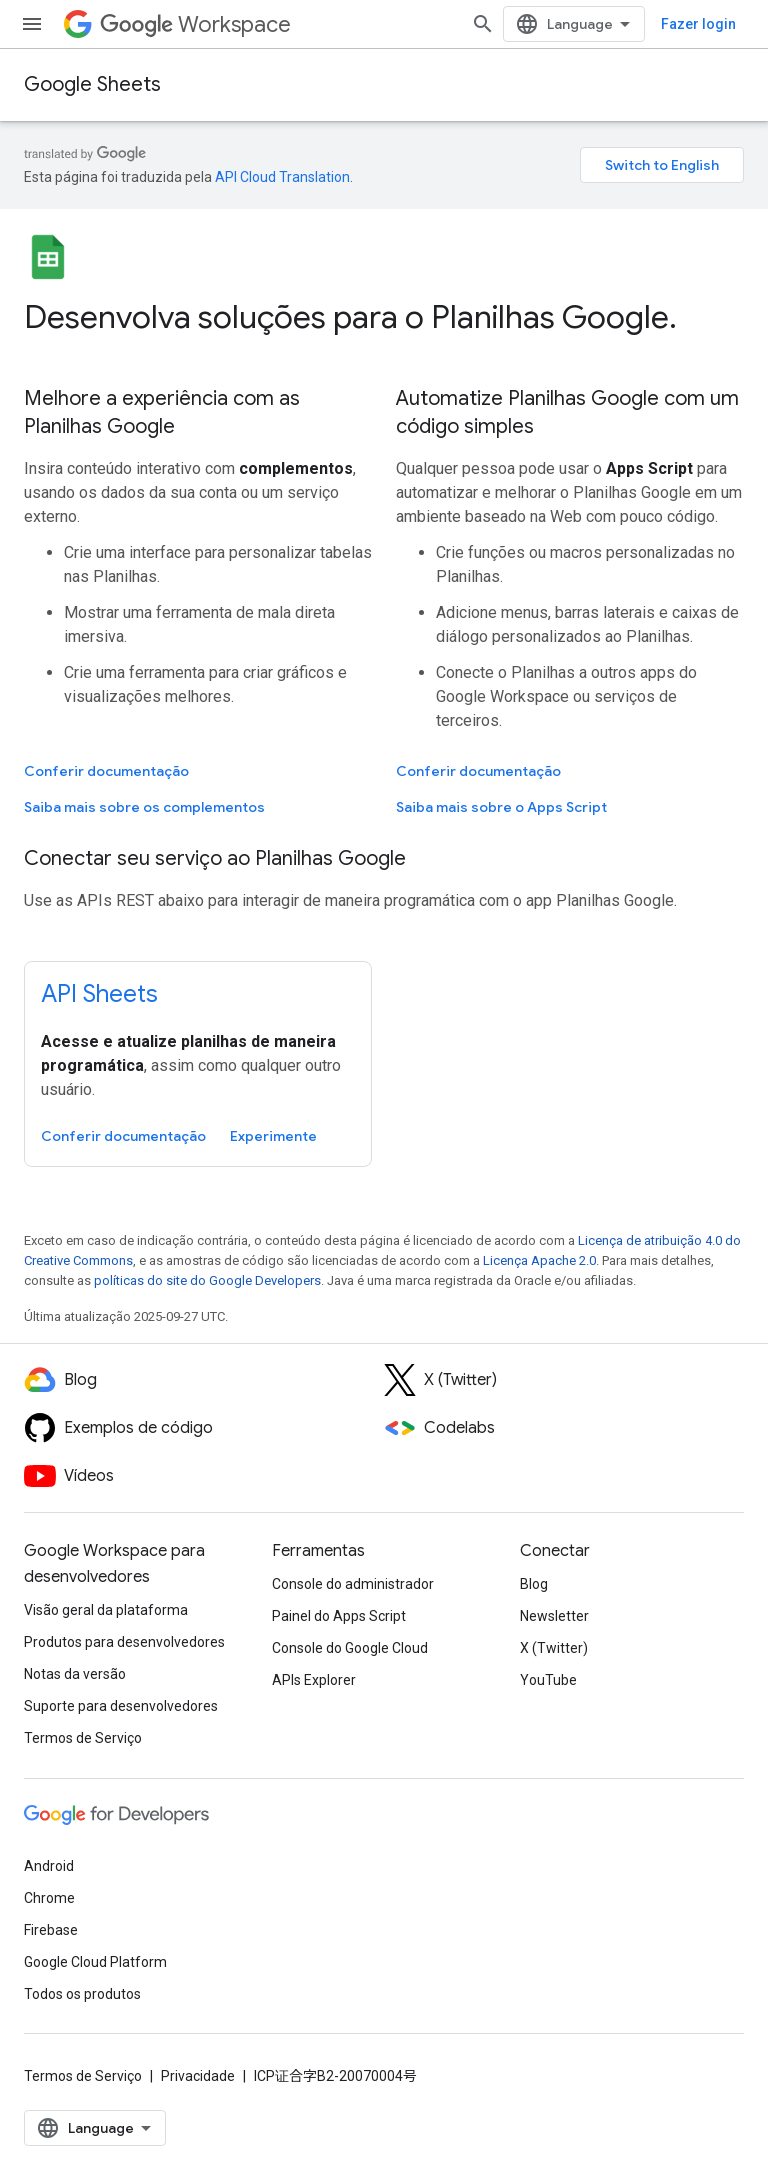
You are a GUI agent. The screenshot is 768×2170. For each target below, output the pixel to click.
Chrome (49, 1898)
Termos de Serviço (83, 1738)
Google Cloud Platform (95, 1962)
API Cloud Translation (282, 177)
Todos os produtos (82, 1994)
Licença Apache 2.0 (539, 1260)
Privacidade (198, 2076)
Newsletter (554, 1616)
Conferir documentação (106, 771)
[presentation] (384, 317)
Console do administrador (353, 1584)
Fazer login (698, 24)
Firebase (51, 1930)
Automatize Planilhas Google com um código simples (567, 412)
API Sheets (99, 994)
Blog (534, 1584)
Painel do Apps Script (339, 1616)
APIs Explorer (314, 1680)
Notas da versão (75, 1674)
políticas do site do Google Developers (207, 1280)
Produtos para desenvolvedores (124, 1642)
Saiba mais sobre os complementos (144, 807)
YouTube (548, 1680)
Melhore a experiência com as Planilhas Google (162, 412)
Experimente (273, 1136)
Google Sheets (92, 84)
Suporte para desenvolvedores (121, 1706)
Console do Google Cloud (350, 1648)
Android (49, 1866)
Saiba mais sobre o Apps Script (501, 807)
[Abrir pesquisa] (483, 24)
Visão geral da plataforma (106, 1610)
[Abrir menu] (32, 24)
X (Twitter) (554, 1648)
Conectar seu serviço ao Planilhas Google (215, 858)
